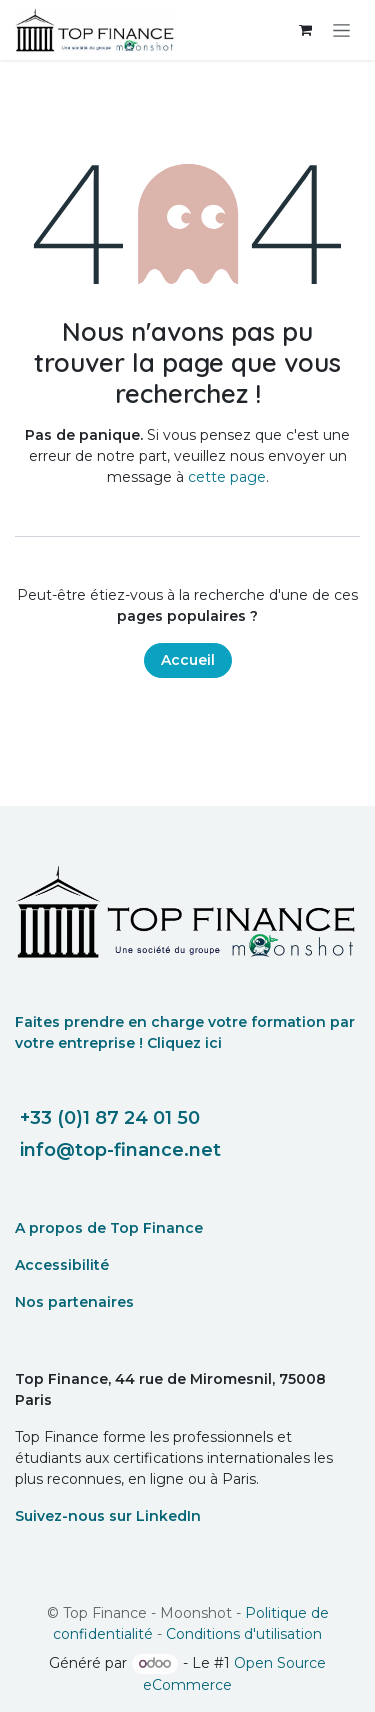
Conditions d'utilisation (244, 1634)
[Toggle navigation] (341, 30)
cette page (227, 477)
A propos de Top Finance (109, 1228)
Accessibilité (62, 1265)
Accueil (188, 660)
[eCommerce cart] (305, 30)
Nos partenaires (74, 1302)
